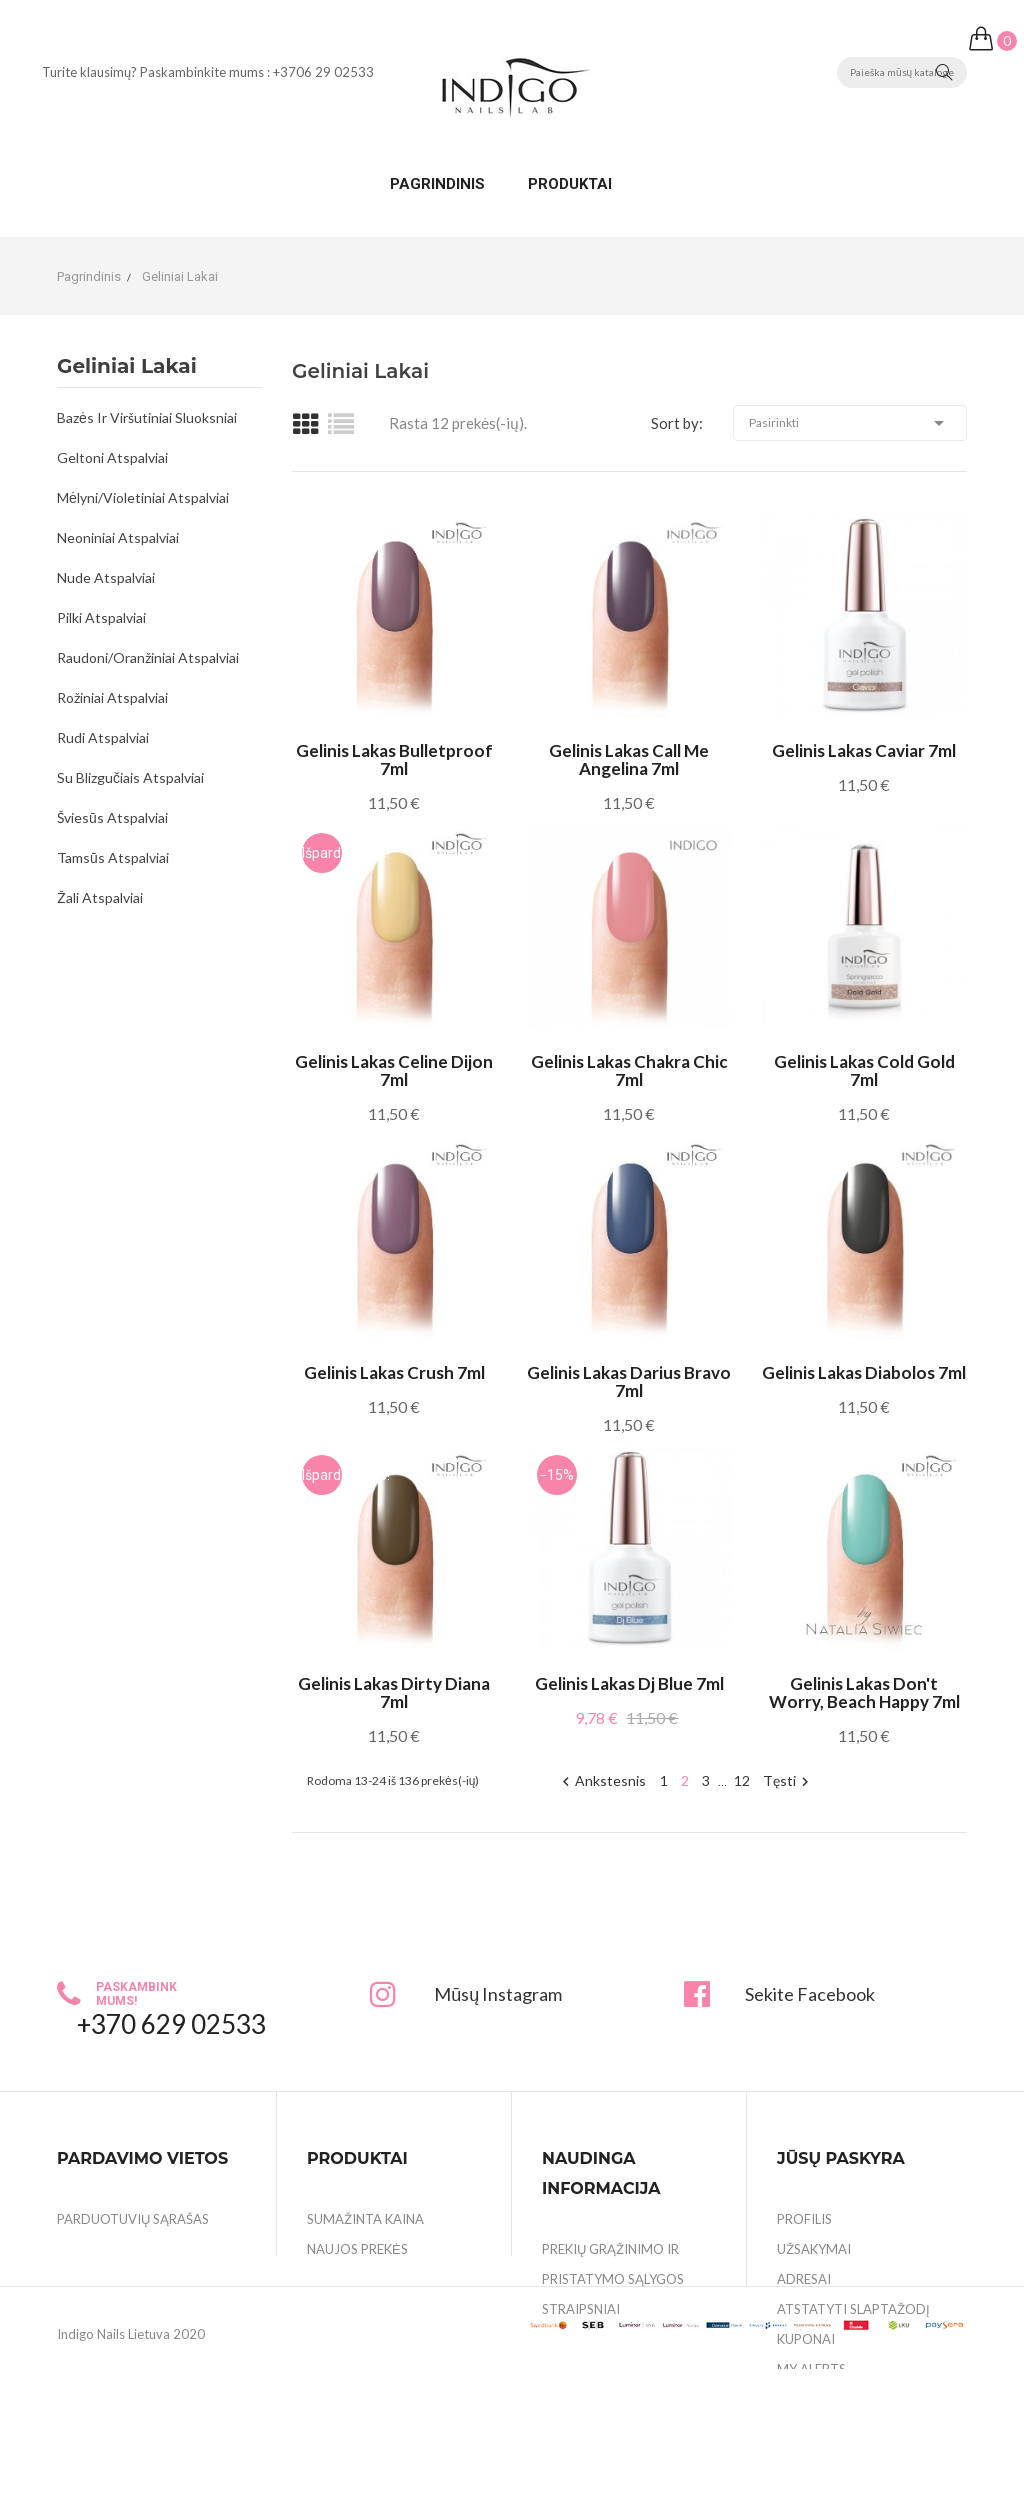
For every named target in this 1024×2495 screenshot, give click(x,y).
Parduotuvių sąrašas (133, 2219)
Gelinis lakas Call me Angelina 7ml (629, 760)
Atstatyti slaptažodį (853, 2309)
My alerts (811, 2369)
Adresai (804, 2279)
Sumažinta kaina (365, 2219)
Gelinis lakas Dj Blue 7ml (629, 1684)
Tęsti (788, 1781)
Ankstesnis (601, 1781)
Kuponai (806, 2339)
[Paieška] (902, 72)
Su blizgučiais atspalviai (130, 777)
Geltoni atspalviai (112, 457)
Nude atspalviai (106, 577)
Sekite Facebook (810, 1994)
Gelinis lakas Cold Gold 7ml (864, 1071)
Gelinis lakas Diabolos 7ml (864, 1373)
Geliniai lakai (127, 366)
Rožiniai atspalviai (112, 697)
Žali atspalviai (100, 897)
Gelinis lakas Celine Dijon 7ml (394, 1071)
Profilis (804, 2219)
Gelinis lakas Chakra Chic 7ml (629, 1071)
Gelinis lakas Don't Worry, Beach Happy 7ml (864, 1693)
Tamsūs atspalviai (113, 857)
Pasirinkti (850, 423)
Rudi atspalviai (103, 737)
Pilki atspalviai (101, 617)
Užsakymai (814, 2249)
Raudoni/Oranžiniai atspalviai (148, 657)
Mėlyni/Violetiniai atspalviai (143, 497)
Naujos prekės (357, 2249)
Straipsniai (581, 2309)
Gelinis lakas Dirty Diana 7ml (394, 1693)
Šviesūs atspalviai (112, 817)
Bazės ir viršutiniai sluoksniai (147, 417)
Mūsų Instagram (498, 1994)
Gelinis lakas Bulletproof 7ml (394, 760)
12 (742, 1780)
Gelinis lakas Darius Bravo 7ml (629, 1382)
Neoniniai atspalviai (118, 537)
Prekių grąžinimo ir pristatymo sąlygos (613, 2264)
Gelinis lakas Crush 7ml (394, 1373)
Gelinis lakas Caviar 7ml (864, 751)
